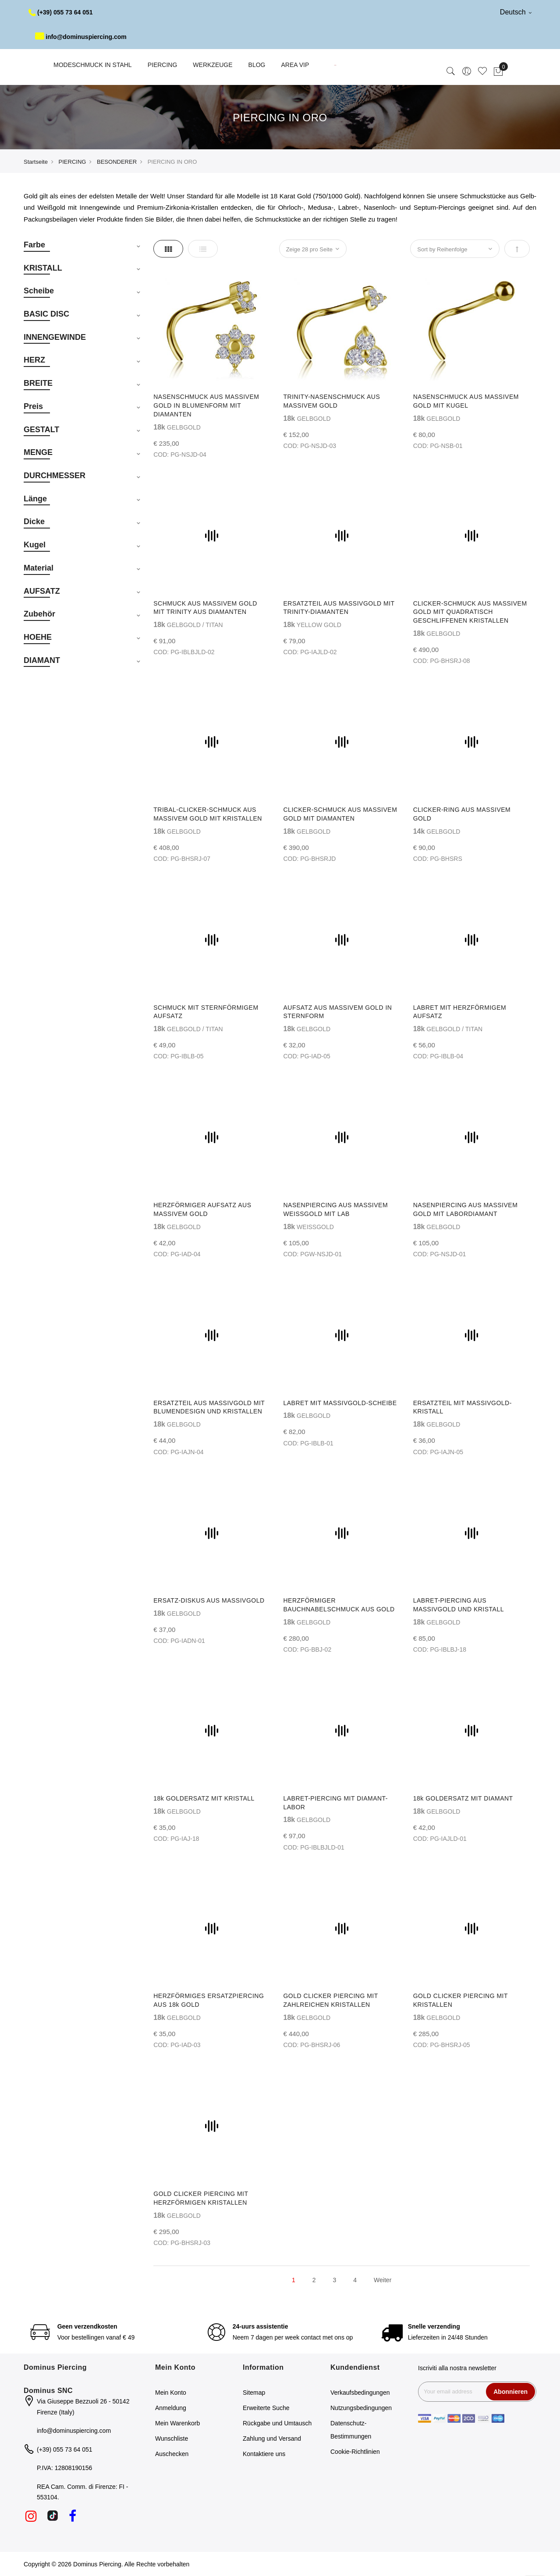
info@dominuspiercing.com (81, 36)
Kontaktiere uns (264, 2453)
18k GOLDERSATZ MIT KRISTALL (204, 1798)
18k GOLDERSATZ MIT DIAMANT (463, 1798)
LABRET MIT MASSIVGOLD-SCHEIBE (340, 1402)
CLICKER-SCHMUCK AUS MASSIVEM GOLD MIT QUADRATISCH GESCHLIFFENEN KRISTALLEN (470, 612)
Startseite (36, 162)
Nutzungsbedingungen (361, 2407)
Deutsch (516, 12)
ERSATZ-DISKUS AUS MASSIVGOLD (208, 1600)
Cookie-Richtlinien (355, 2451)
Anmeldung (170, 2407)
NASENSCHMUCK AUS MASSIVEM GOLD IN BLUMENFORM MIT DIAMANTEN (206, 405)
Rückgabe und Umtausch (277, 2423)
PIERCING (72, 162)
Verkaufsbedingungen (360, 2392)
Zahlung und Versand (272, 2438)
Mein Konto (170, 2392)
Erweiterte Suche (266, 2407)
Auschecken (171, 2453)
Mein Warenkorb (177, 2423)
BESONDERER (117, 162)
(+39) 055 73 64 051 (60, 12)
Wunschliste (171, 2438)
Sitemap (254, 2392)
